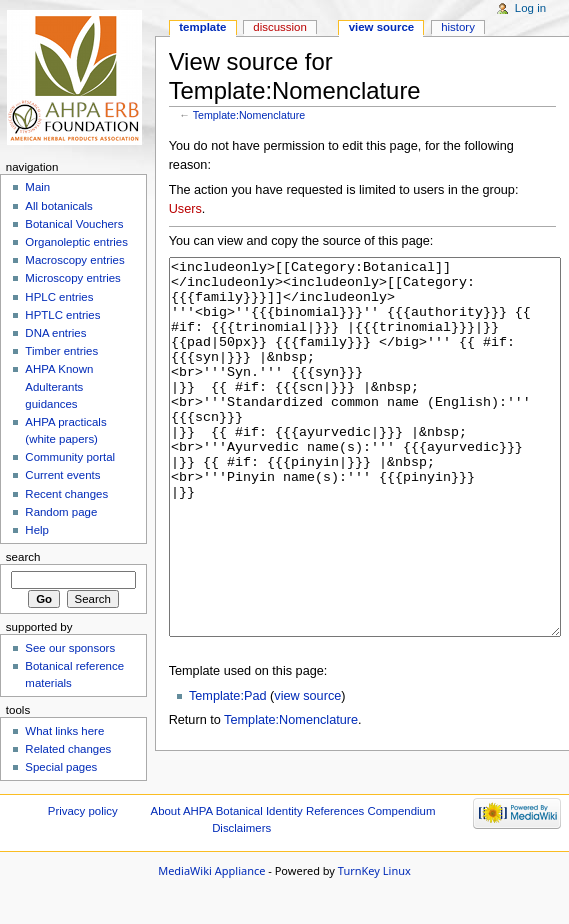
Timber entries (61, 351)
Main (37, 187)
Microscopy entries (72, 278)
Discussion (279, 27)
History (458, 27)
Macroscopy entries (74, 260)
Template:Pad (228, 771)
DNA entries (55, 333)
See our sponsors (70, 648)
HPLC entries (59, 297)
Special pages (61, 767)
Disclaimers (241, 874)
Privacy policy (83, 857)
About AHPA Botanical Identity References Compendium (293, 857)
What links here (64, 731)
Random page (61, 512)
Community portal (70, 457)
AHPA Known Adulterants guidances (59, 386)
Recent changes (66, 494)
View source (382, 27)
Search (23, 557)
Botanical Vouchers (74, 224)
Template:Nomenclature (249, 115)
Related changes (68, 749)
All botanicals (58, 206)
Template (202, 27)
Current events (62, 475)
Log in (530, 8)
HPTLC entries (62, 315)
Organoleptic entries (76, 242)
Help (37, 530)
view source (307, 771)
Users (185, 209)
